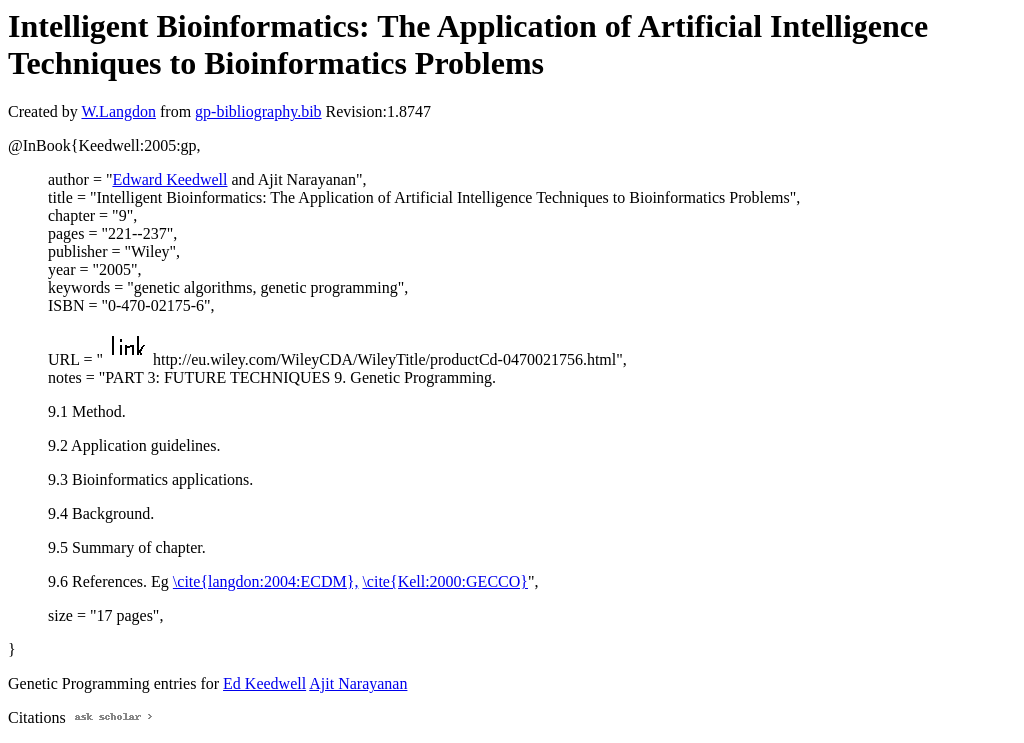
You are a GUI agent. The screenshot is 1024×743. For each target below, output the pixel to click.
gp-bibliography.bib (258, 111)
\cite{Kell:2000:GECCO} (445, 581)
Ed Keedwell (264, 683)
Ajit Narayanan (358, 683)
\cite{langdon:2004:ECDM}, (266, 581)
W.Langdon (118, 111)
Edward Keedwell (169, 179)
